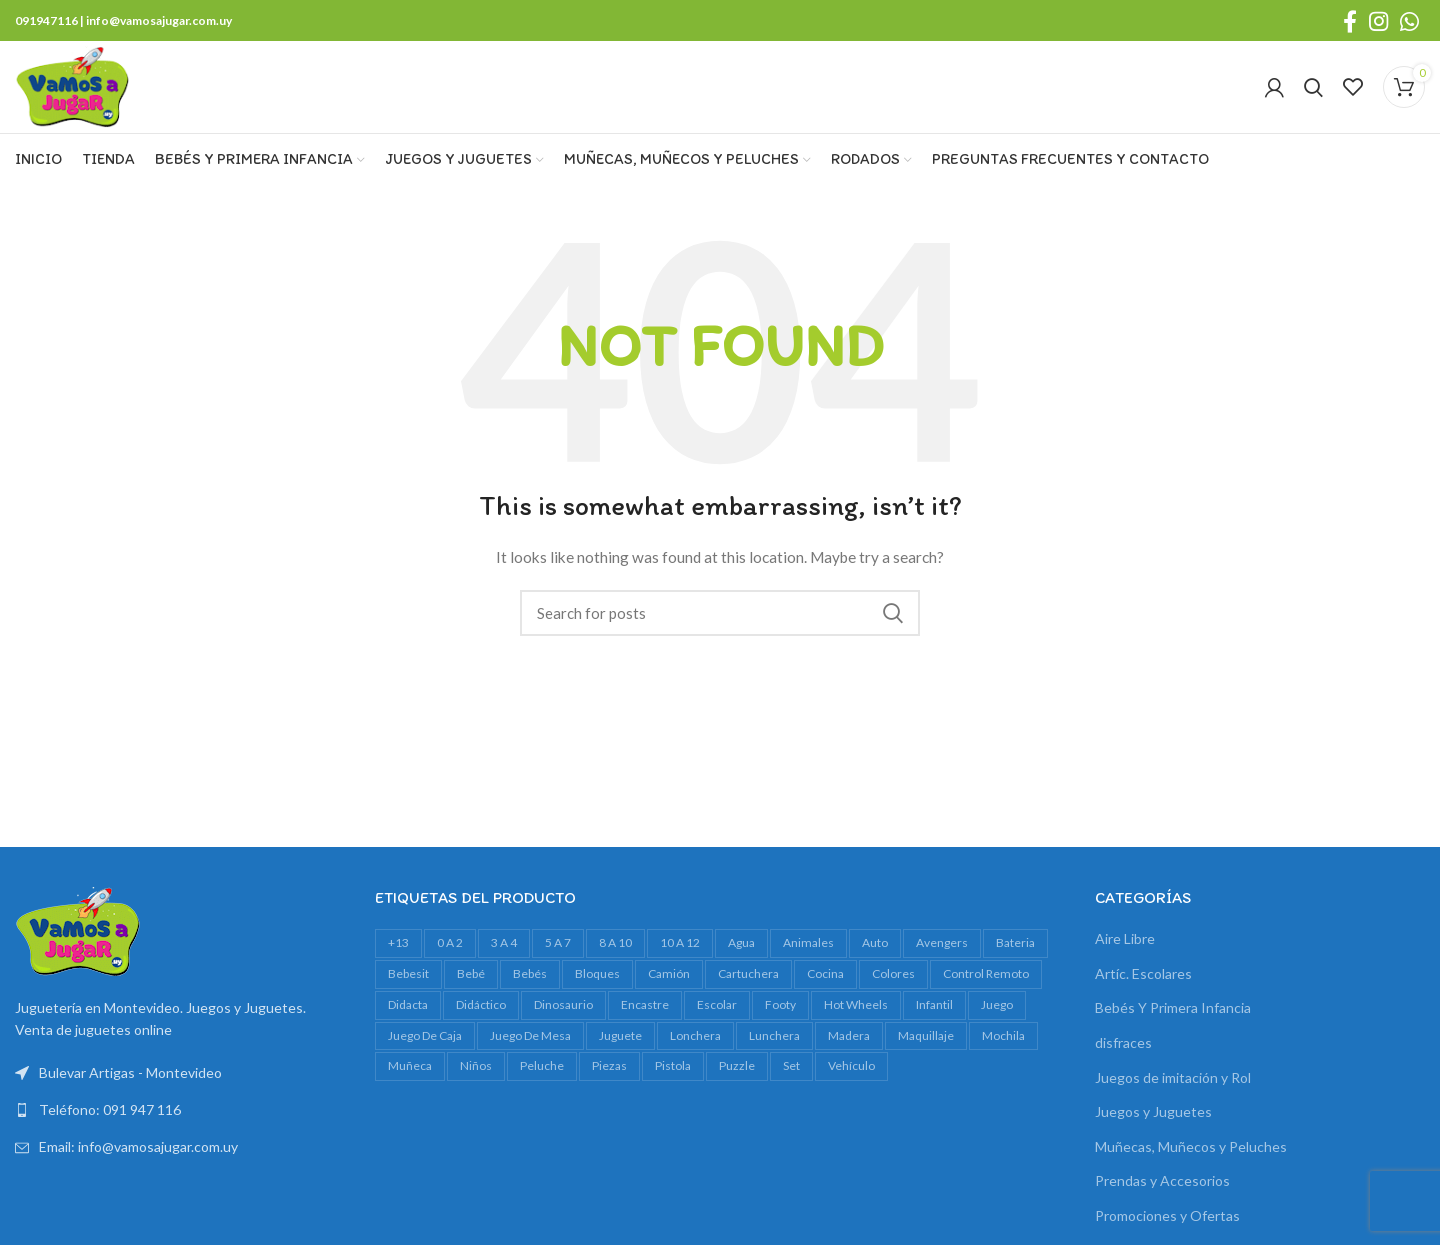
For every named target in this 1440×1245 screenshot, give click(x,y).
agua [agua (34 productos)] (741, 955)
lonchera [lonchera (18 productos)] (695, 1047)
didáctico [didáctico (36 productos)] (481, 1016)
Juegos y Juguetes (1153, 1124)
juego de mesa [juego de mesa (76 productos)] (530, 1047)
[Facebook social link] (1350, 21)
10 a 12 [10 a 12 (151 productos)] (680, 955)
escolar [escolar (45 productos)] (717, 1016)
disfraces (1123, 1055)
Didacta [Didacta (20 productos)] (408, 1016)
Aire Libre (1125, 951)
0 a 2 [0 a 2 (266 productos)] (450, 955)
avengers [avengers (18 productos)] (942, 955)
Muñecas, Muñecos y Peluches (1191, 1158)
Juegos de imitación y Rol (1173, 1089)
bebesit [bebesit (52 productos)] (408, 986)
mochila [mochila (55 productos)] (1003, 1047)
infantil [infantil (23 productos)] (934, 1016)
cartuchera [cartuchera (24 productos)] (748, 986)
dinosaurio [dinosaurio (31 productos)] (563, 1016)
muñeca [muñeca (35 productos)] (410, 1078)
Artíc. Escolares (1143, 985)
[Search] (1313, 94)
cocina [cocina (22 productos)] (825, 986)
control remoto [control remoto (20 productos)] (986, 986)
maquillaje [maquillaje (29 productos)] (926, 1047)
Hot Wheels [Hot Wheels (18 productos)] (856, 1016)
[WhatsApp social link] (1409, 21)
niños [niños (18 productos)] (476, 1078)
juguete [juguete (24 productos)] (620, 1047)
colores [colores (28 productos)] (893, 986)
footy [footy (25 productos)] (780, 1016)
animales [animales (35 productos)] (808, 955)
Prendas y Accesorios (1162, 1193)
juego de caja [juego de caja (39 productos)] (425, 1047)
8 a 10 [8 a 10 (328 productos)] (615, 955)
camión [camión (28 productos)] (669, 986)
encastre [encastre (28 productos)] (645, 1016)
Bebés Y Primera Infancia (1173, 1020)
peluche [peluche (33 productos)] (542, 1078)
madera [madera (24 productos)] (849, 1047)
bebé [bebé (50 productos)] (471, 986)
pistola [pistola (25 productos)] (673, 1078)
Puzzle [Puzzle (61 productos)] (737, 1078)
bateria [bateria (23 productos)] (1015, 955)
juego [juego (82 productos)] (997, 1016)
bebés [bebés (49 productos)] (530, 986)
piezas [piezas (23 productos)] (609, 1078)
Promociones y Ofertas (1167, 1228)
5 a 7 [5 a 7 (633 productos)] (558, 955)
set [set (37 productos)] (791, 1078)
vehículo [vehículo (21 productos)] (851, 1078)
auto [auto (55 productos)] (875, 955)
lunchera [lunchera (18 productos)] (774, 1047)
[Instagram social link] (1378, 21)
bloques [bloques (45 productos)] (597, 986)
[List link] (180, 1123)
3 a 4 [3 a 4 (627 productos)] (504, 955)
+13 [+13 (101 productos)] (398, 955)
